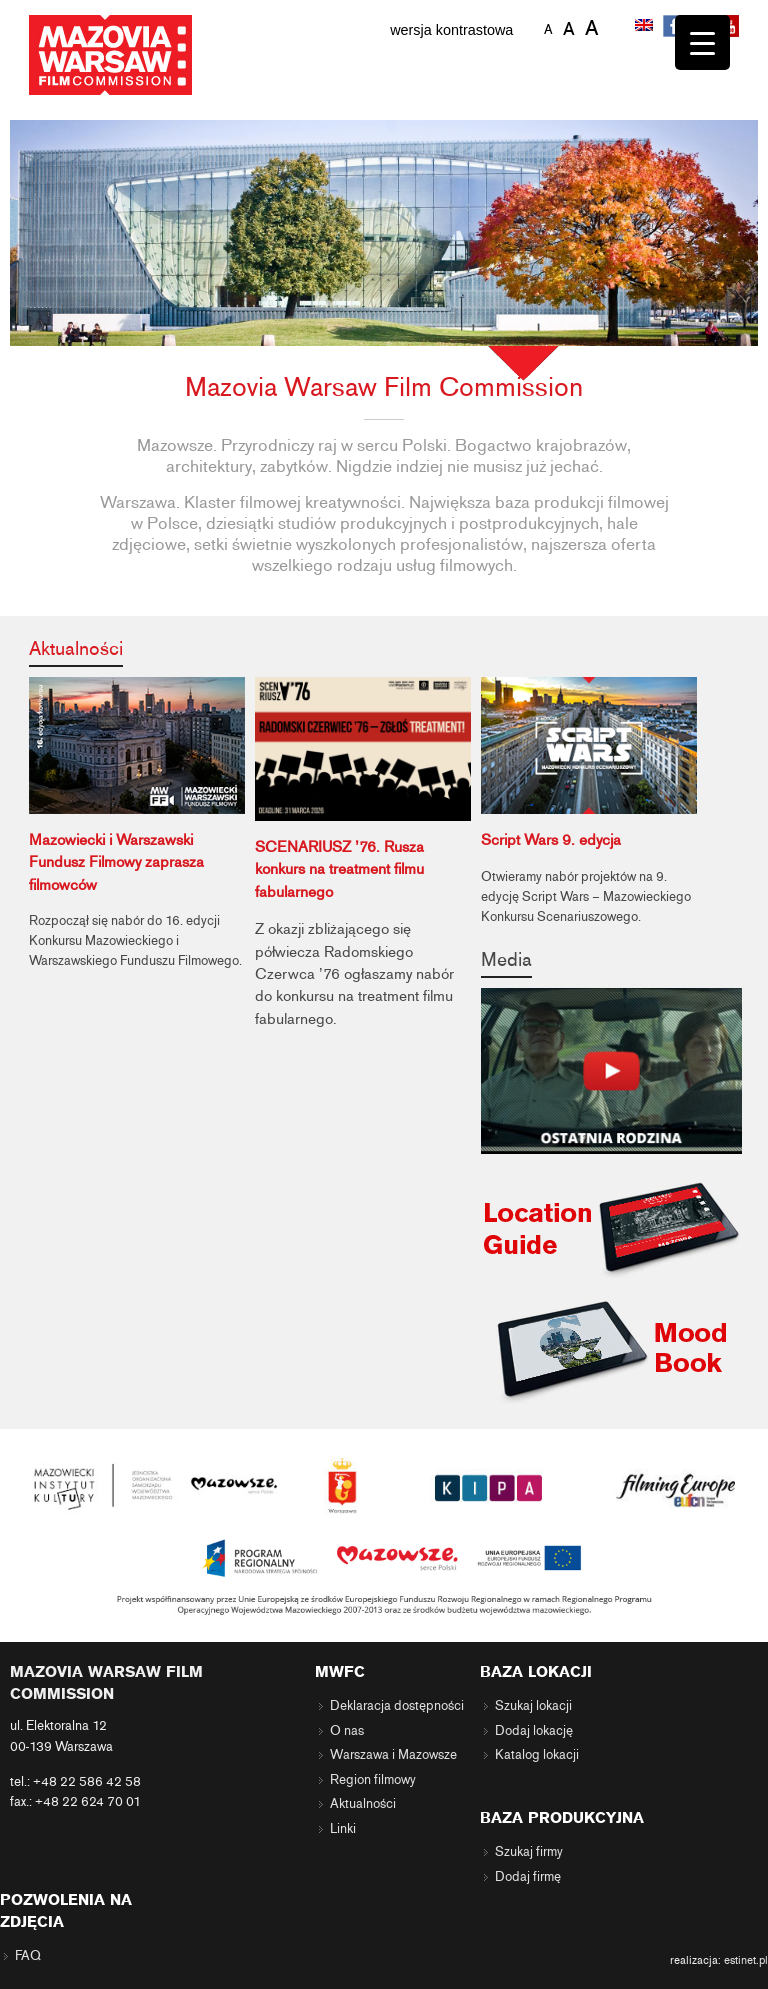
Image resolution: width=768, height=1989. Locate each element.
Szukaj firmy (529, 1852)
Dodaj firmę (528, 1877)
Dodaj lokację (534, 1731)
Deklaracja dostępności (397, 1706)
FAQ (28, 1956)
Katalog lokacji (537, 1755)
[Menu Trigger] (702, 42)
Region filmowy (373, 1780)
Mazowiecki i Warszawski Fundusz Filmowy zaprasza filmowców (116, 862)
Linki (343, 1829)
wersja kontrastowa (451, 30)
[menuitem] (646, 27)
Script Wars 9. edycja (551, 840)
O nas (347, 1731)
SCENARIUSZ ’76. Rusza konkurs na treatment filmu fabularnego (339, 869)
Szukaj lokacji (533, 1706)
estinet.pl (746, 1960)
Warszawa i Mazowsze (393, 1755)
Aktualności (76, 648)
